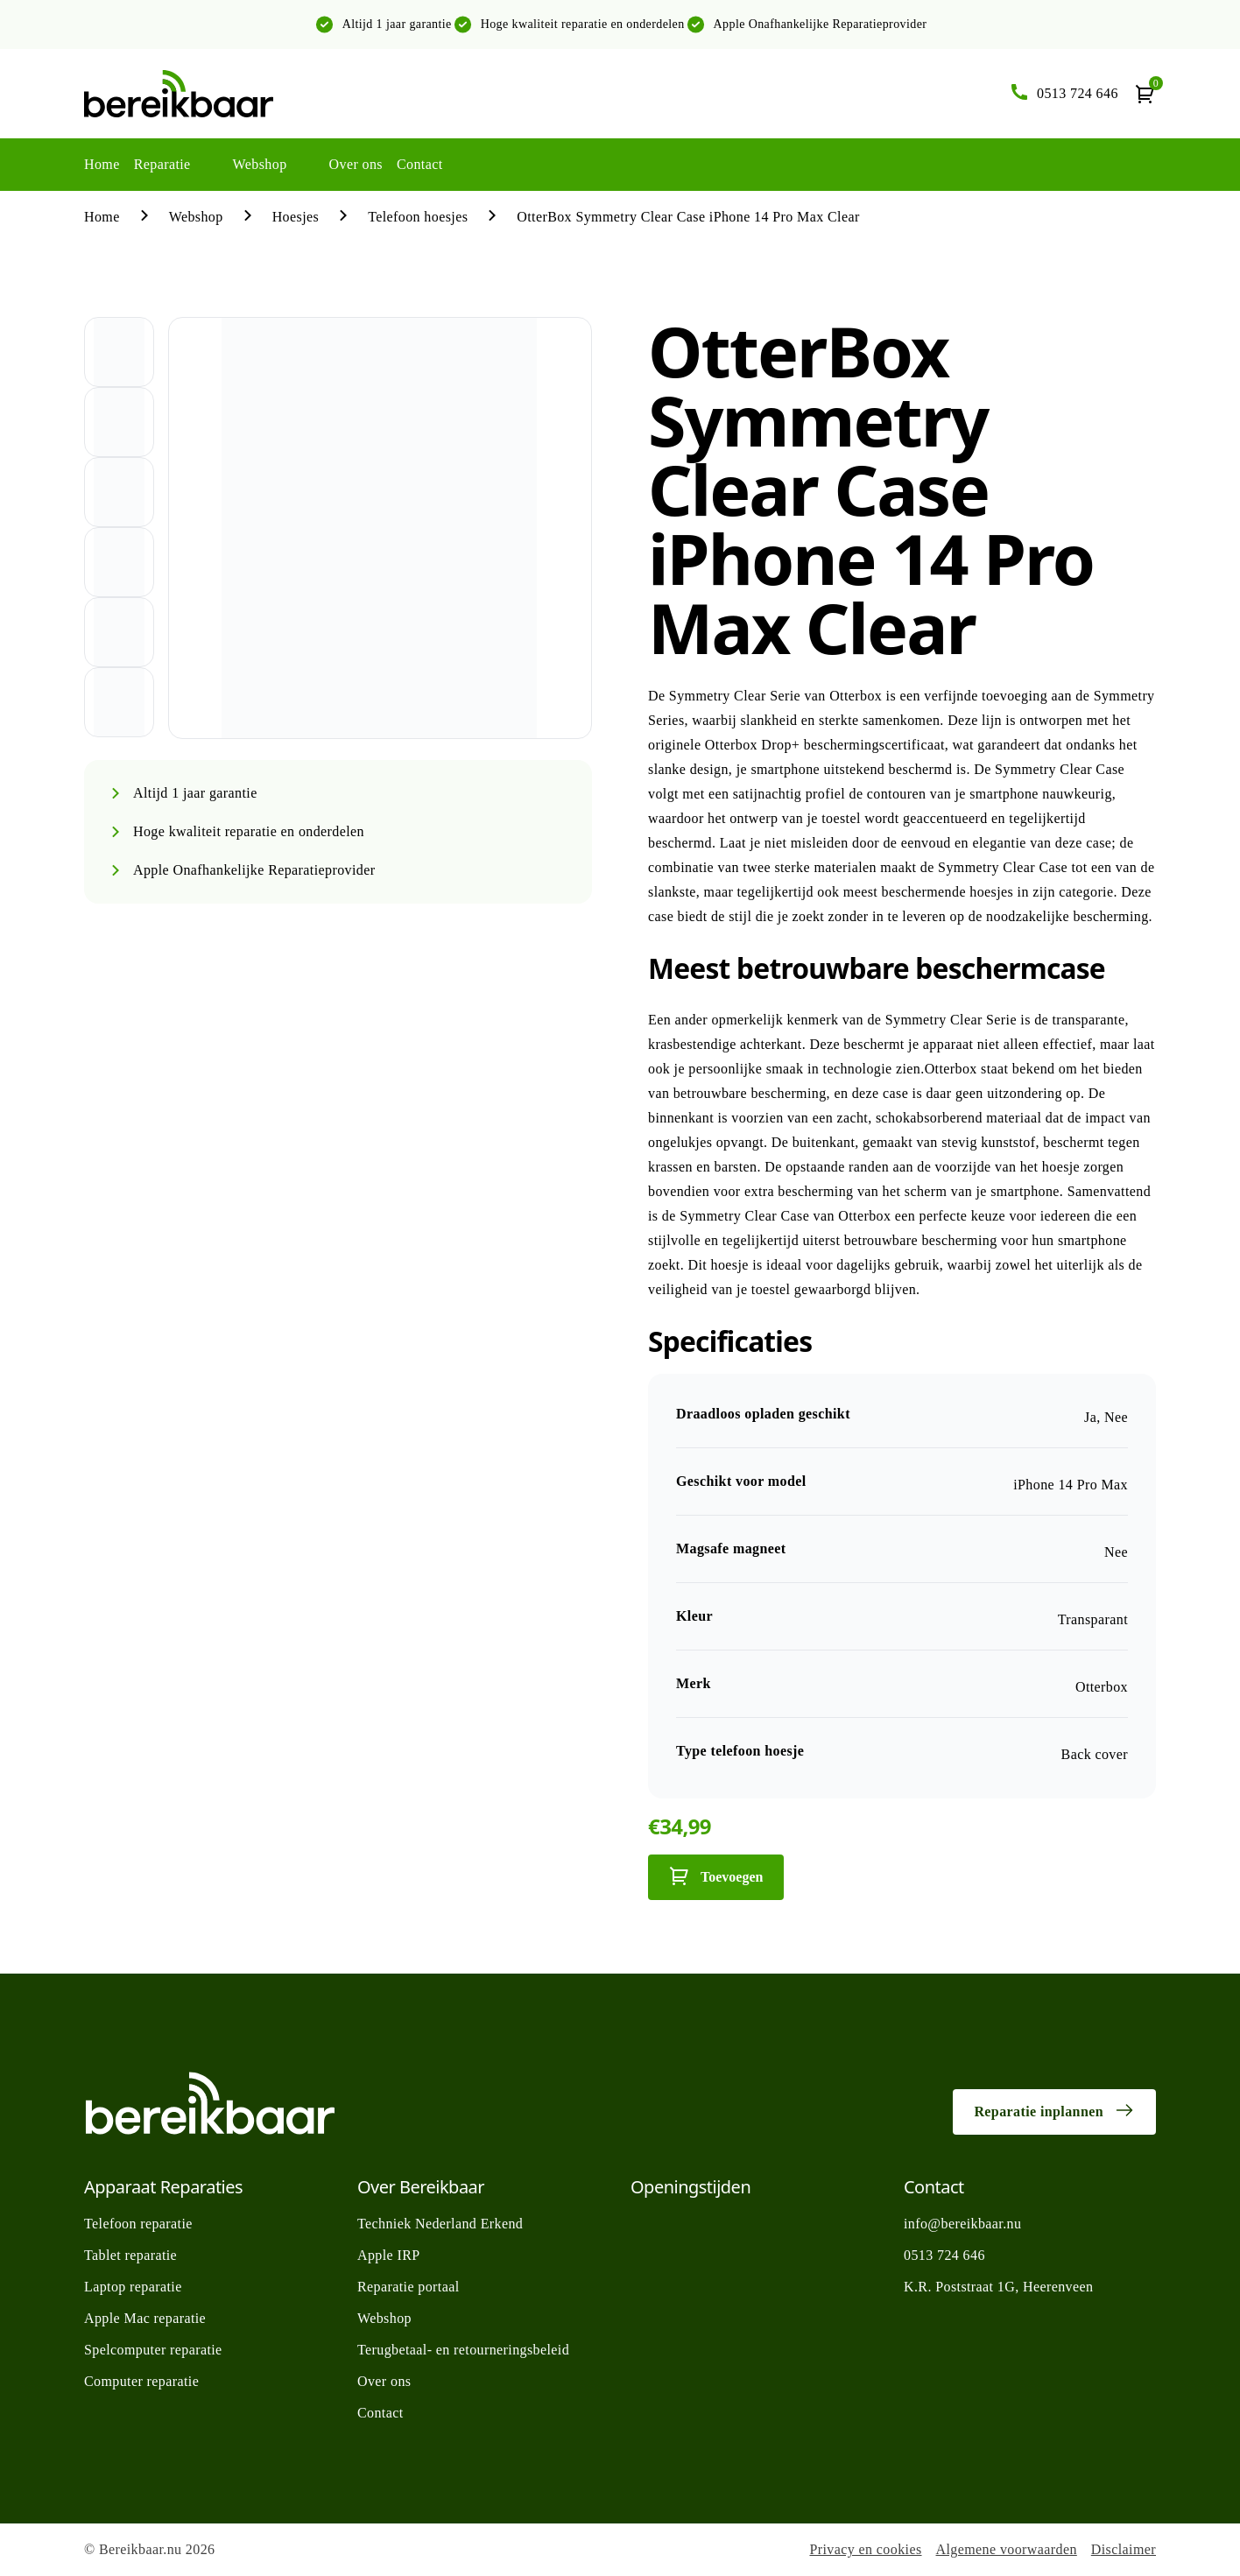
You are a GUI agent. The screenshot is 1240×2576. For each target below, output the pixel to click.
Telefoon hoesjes (418, 216)
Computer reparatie (141, 2381)
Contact (420, 164)
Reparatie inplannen (1054, 2110)
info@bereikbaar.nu (962, 2223)
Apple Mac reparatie (145, 2318)
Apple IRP (388, 2255)
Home (102, 164)
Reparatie (162, 164)
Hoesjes (295, 216)
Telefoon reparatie (138, 2223)
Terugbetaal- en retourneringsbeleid (463, 2349)
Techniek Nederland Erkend (440, 2223)
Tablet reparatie (130, 2255)
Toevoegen (716, 1875)
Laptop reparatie (133, 2286)
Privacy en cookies (865, 2549)
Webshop (260, 164)
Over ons (356, 164)
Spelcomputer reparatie (153, 2349)
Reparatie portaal (408, 2286)
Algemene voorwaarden (1006, 2549)
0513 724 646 (944, 2255)
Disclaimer (1123, 2549)
